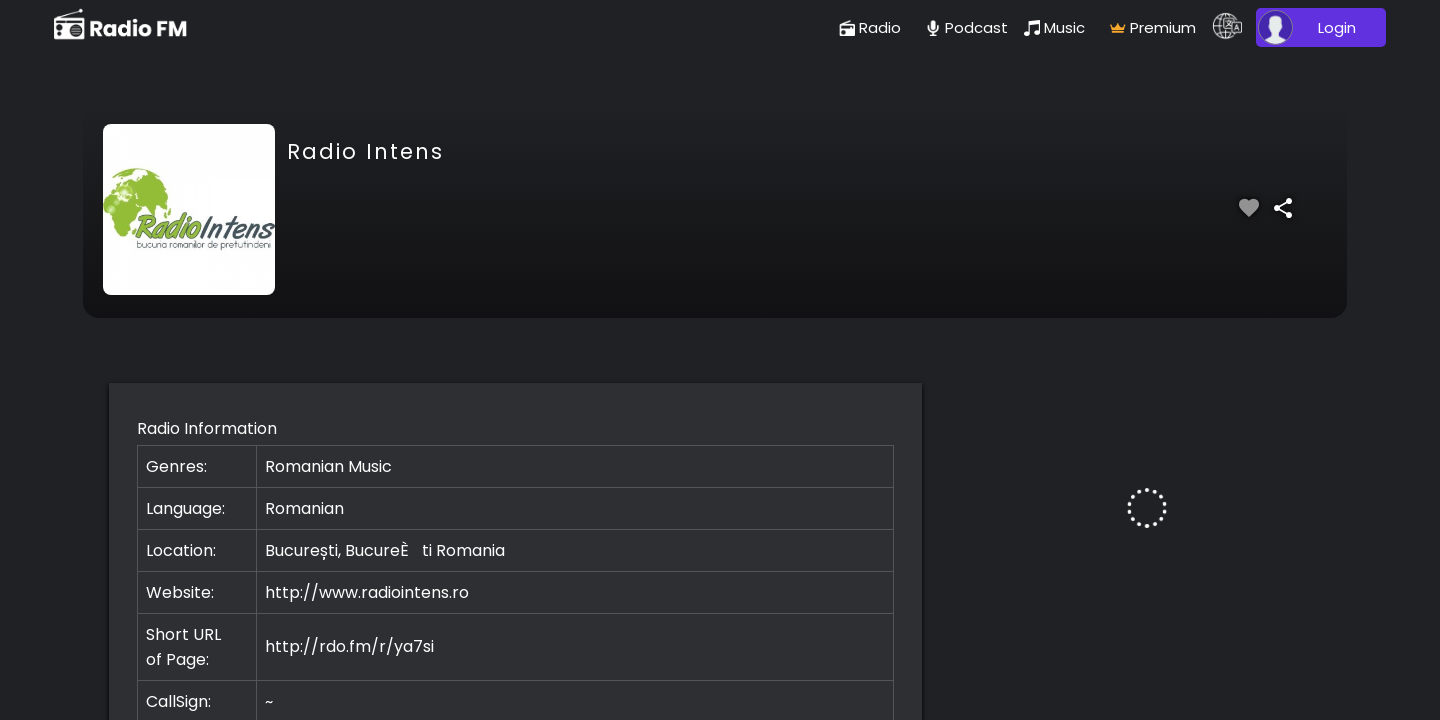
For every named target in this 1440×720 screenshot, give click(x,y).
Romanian (304, 508)
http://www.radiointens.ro (367, 592)
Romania (470, 550)
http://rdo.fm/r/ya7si (349, 646)
